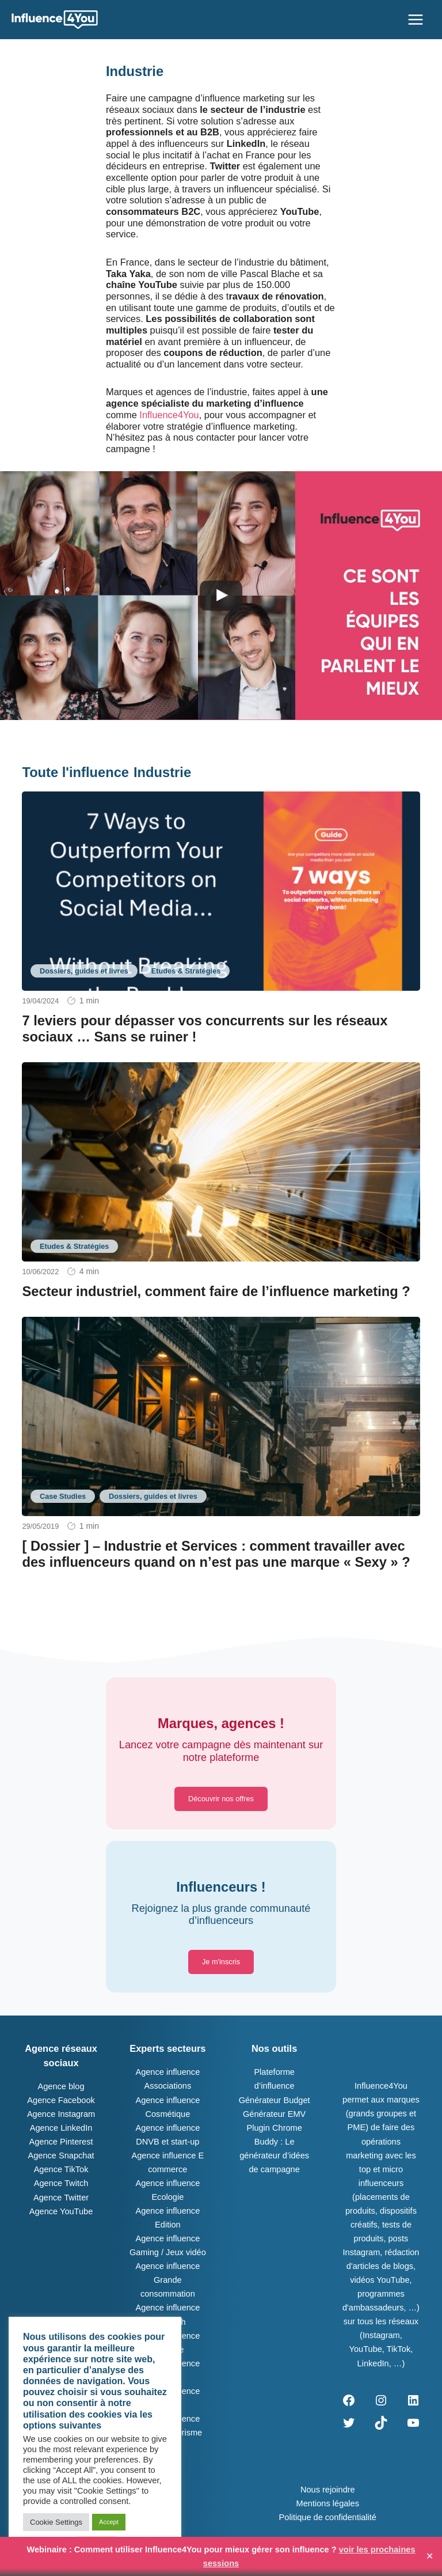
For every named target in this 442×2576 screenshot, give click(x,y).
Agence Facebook (61, 2100)
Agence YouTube (61, 2211)
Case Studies (63, 1496)
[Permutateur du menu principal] (415, 20)
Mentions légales (327, 2503)
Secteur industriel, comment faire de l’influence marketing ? (216, 1291)
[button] (221, 1799)
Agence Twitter (61, 2197)
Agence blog (61, 2086)
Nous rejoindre (327, 2489)
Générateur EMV (274, 2114)
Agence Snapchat (61, 2155)
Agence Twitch (61, 2183)
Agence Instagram (61, 2114)
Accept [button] (109, 2521)
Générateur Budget (274, 2100)
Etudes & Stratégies (185, 971)
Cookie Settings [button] (56, 2522)
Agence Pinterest (61, 2141)
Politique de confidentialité (327, 2517)
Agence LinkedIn (61, 2127)
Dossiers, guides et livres (84, 971)
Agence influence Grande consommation (167, 2279)
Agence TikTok (61, 2169)
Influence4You (169, 415)
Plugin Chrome (274, 2127)
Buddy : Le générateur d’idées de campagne (274, 2155)
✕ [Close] (429, 2556)
